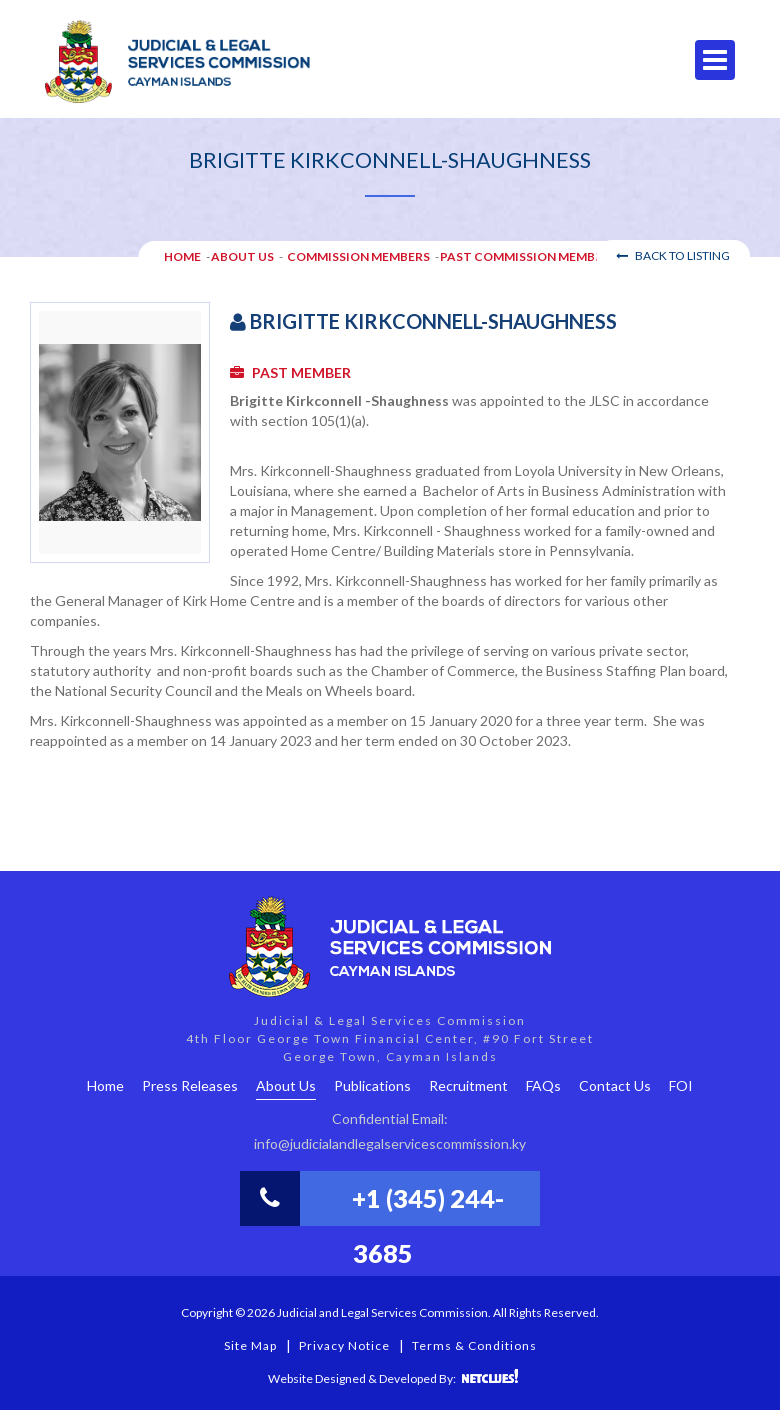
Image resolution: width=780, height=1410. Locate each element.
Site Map (250, 1345)
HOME (182, 256)
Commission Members (358, 256)
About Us (242, 256)
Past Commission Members (528, 256)
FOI (681, 1085)
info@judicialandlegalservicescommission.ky (390, 1143)
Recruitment (468, 1085)
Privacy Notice (344, 1345)
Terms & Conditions (474, 1345)
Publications (372, 1085)
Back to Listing (673, 255)
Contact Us (615, 1085)
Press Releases (190, 1085)
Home (105, 1085)
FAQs (543, 1085)
